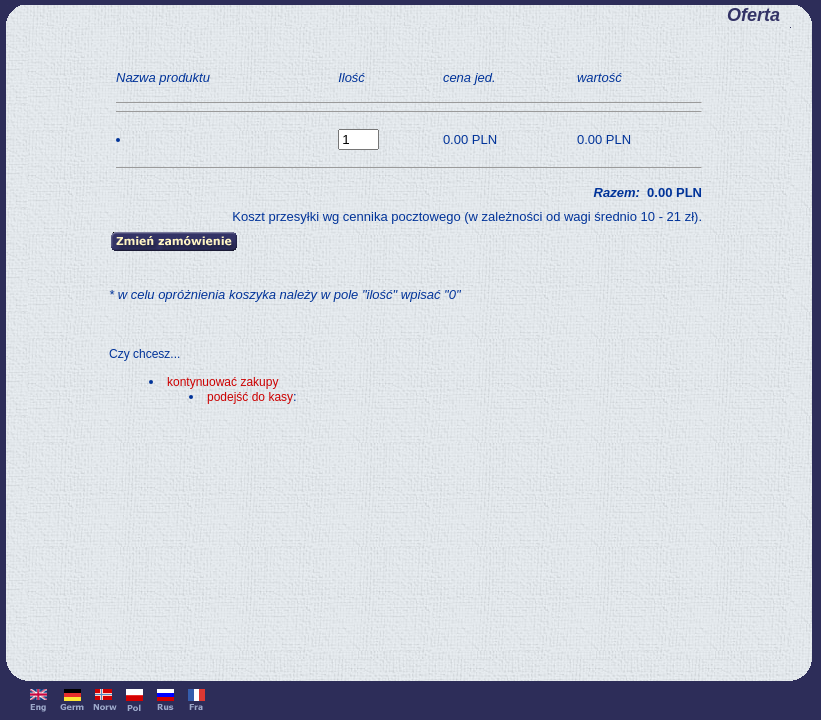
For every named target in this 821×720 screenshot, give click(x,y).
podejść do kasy (250, 397)
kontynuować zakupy (222, 382)
